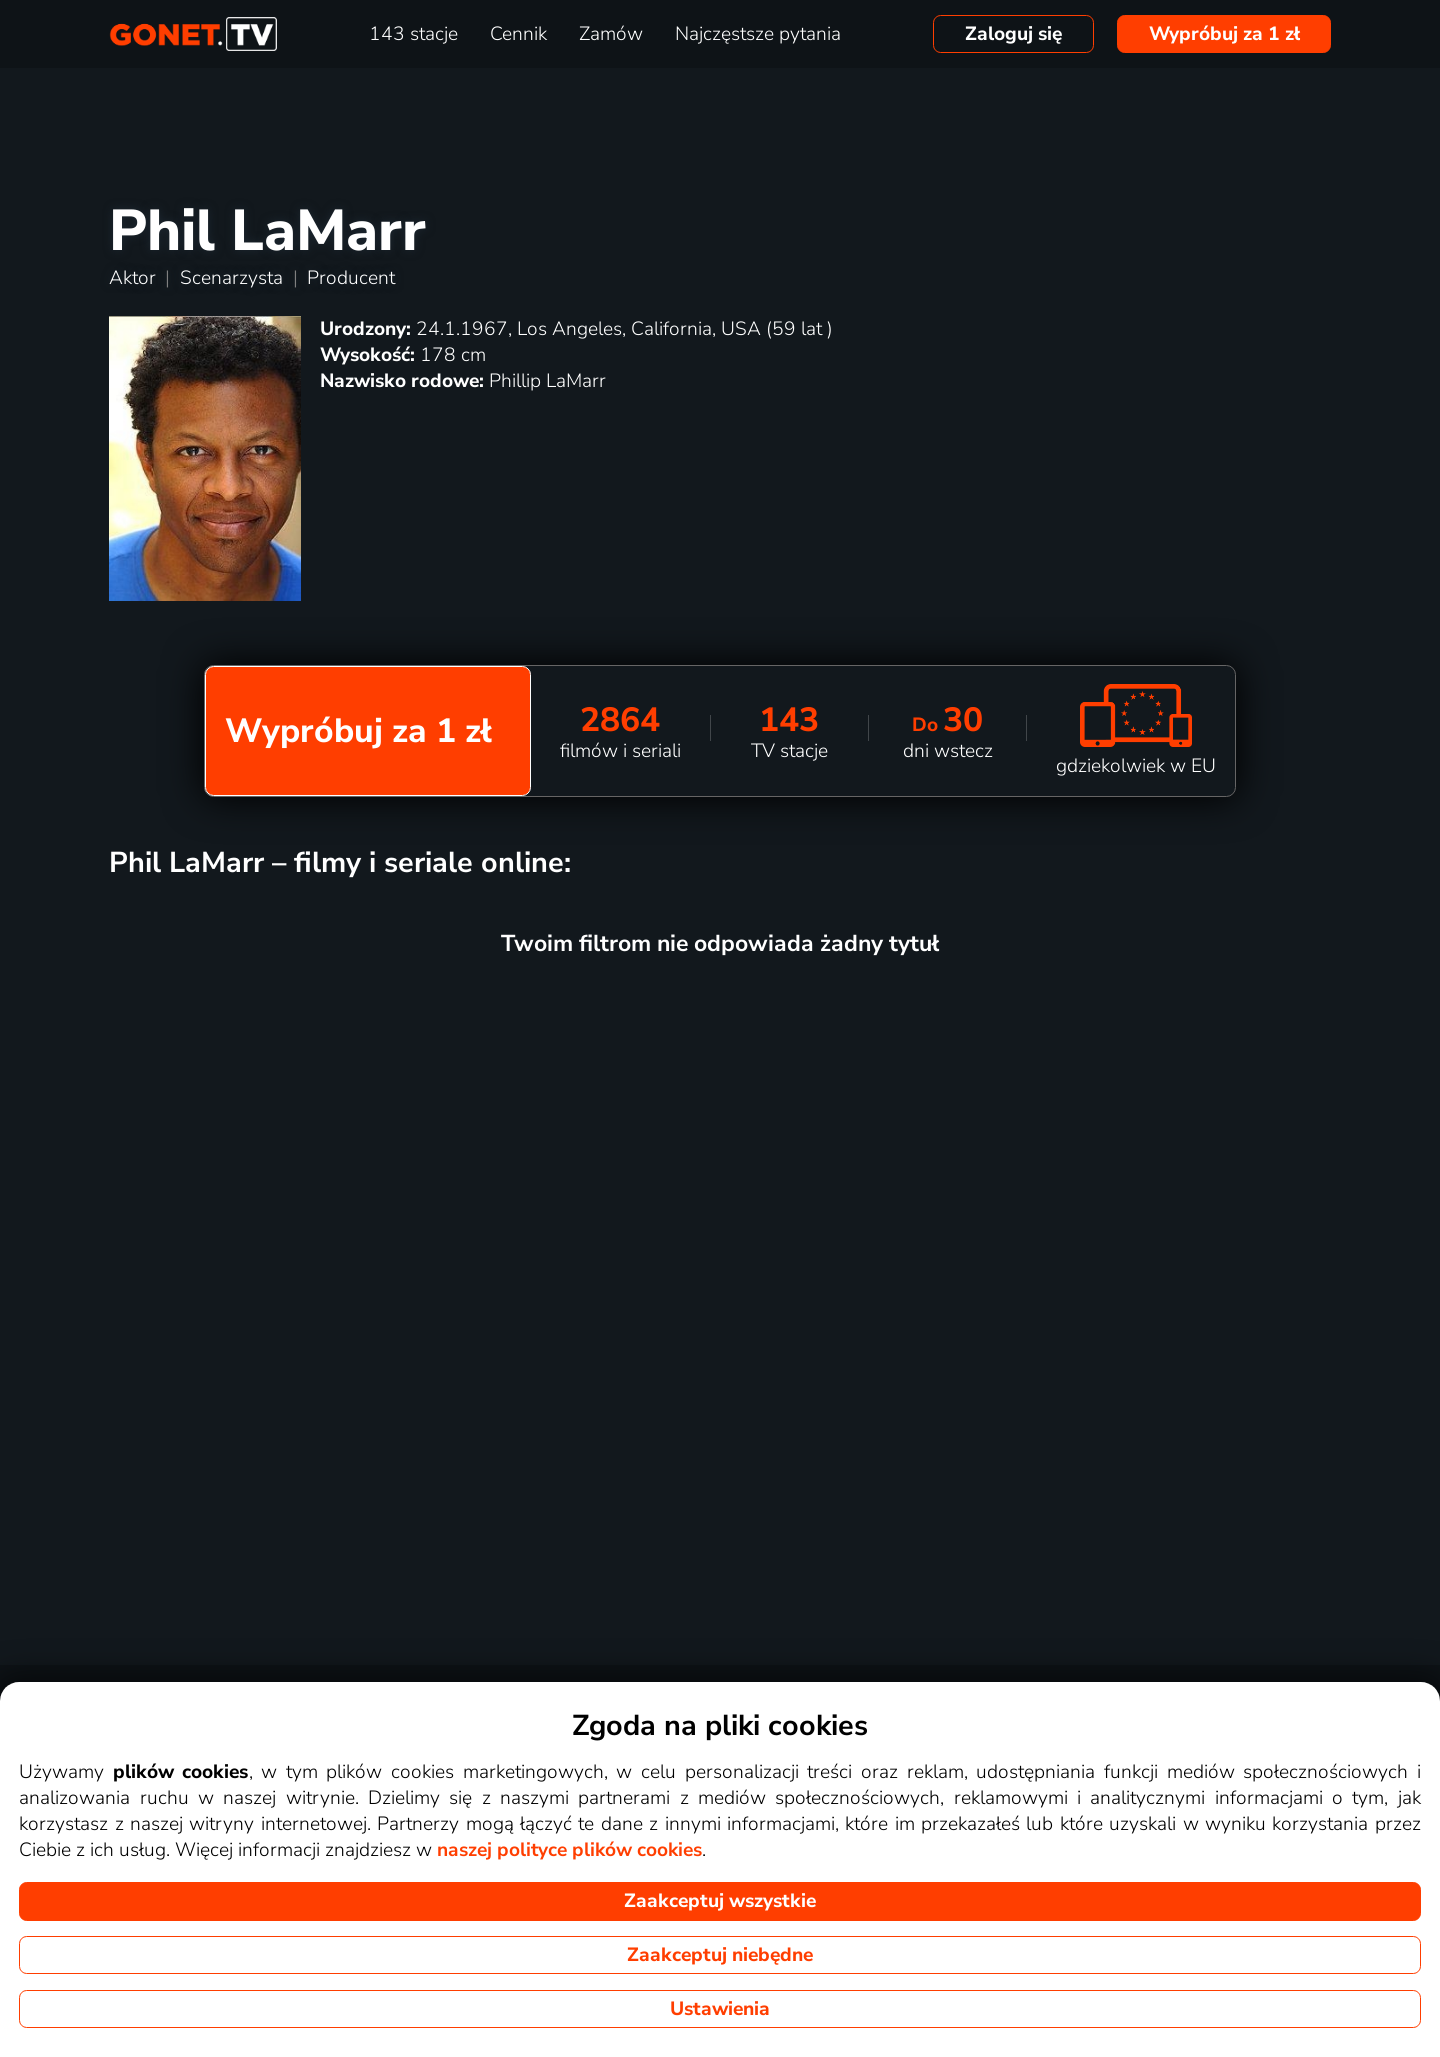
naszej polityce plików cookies (569, 1850)
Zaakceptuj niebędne (720, 1955)
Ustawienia (720, 2009)
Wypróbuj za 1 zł (1224, 34)
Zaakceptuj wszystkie (720, 1901)
